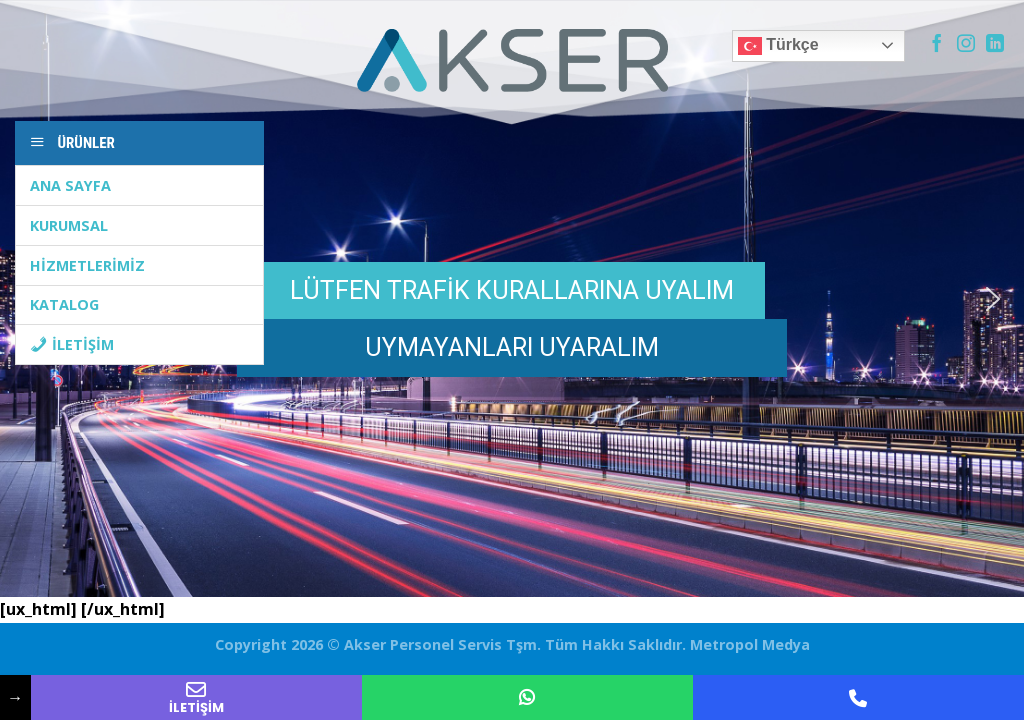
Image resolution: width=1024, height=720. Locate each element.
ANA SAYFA (70, 185)
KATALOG (64, 304)
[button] (993, 299)
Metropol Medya (748, 644)
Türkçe (778, 46)
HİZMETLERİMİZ (87, 265)
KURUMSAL (69, 225)
